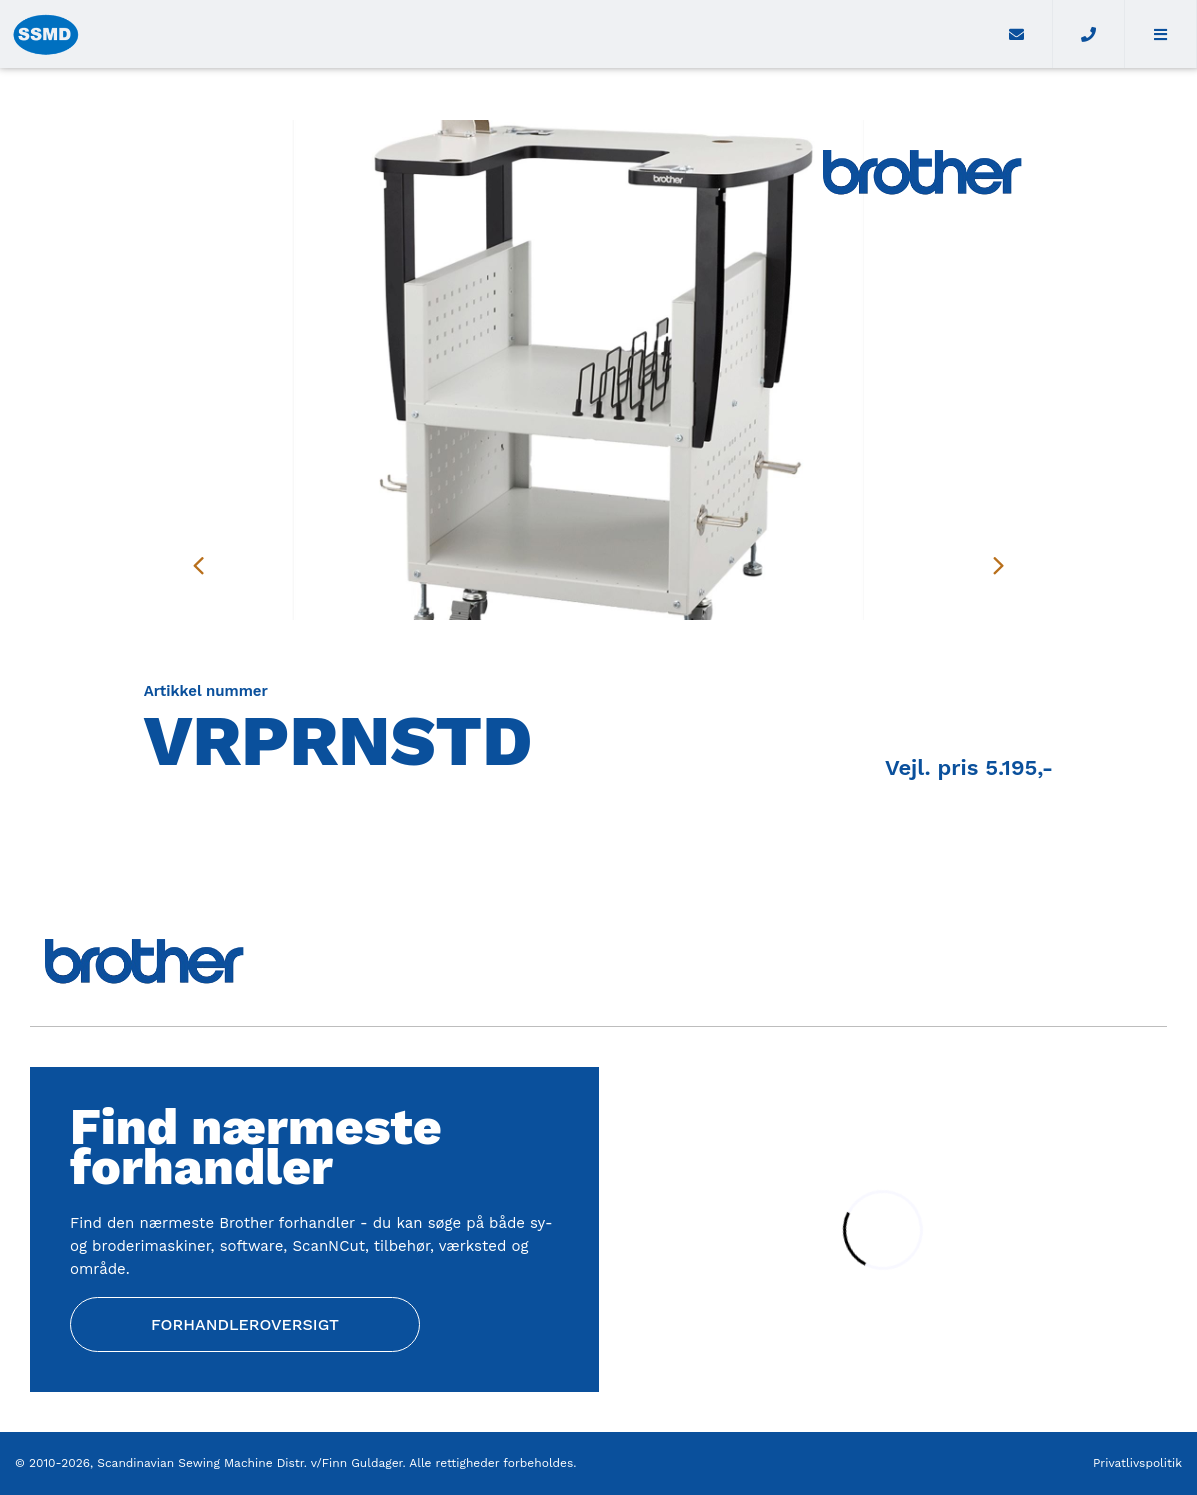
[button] (1161, 34)
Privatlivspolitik (1137, 1463)
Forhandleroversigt (245, 1324)
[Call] (1089, 34)
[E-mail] (1018, 34)
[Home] (491, 34)
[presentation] (199, 565)
